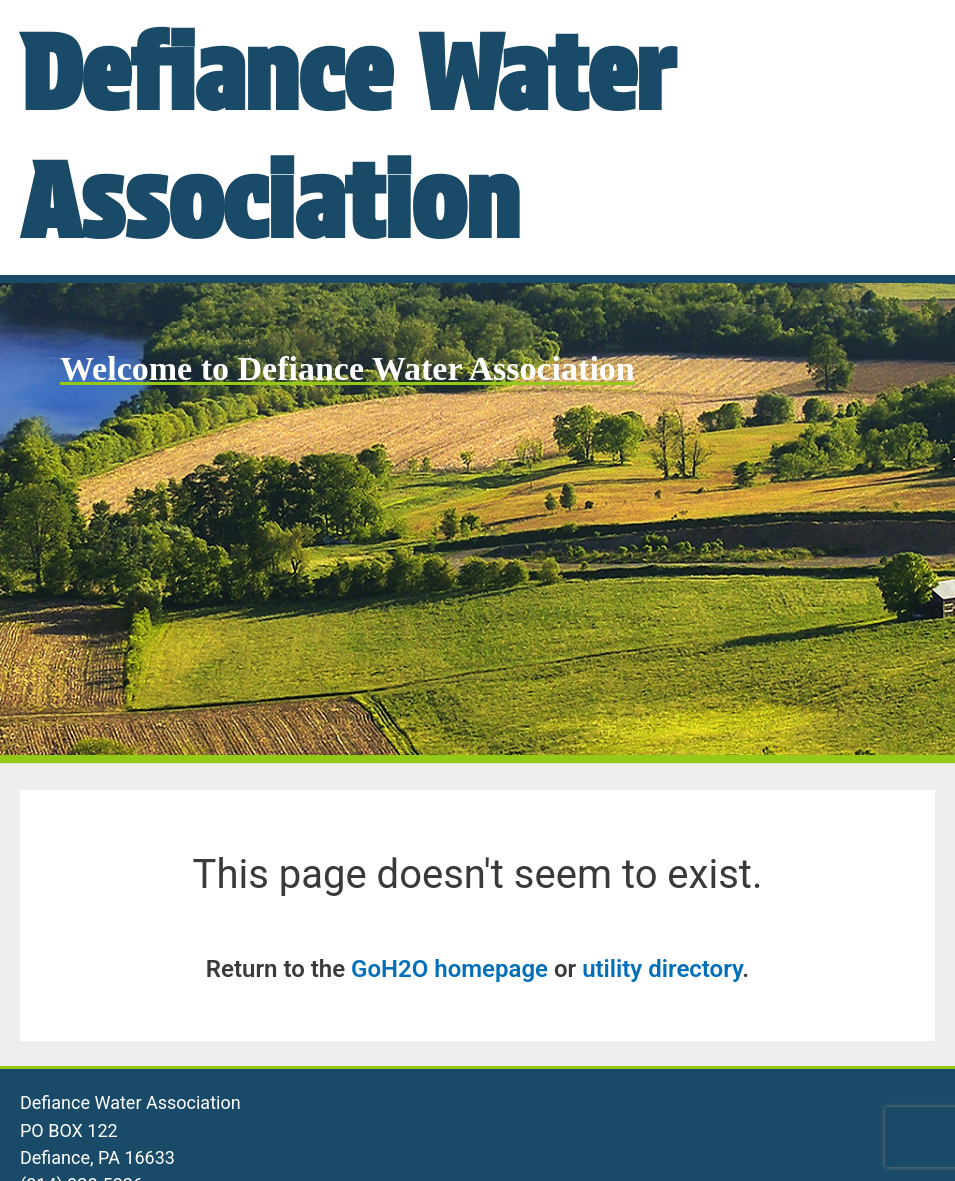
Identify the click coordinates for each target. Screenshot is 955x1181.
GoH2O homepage (449, 969)
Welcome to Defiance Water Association (347, 368)
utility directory (662, 969)
